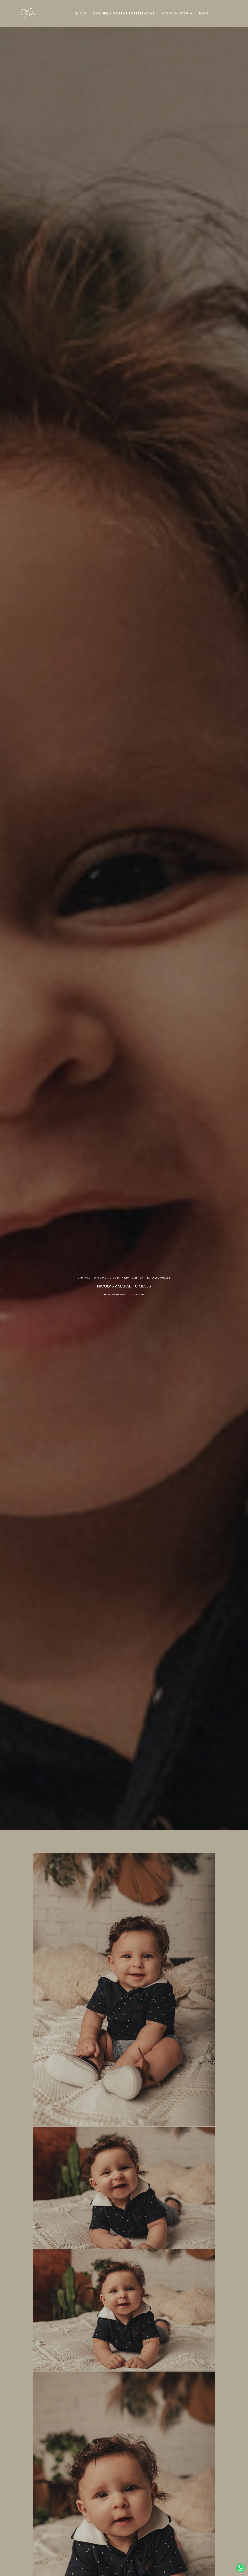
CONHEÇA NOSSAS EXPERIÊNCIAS (124, 13)
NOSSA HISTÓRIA (177, 13)
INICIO (81, 13)
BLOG (204, 13)
